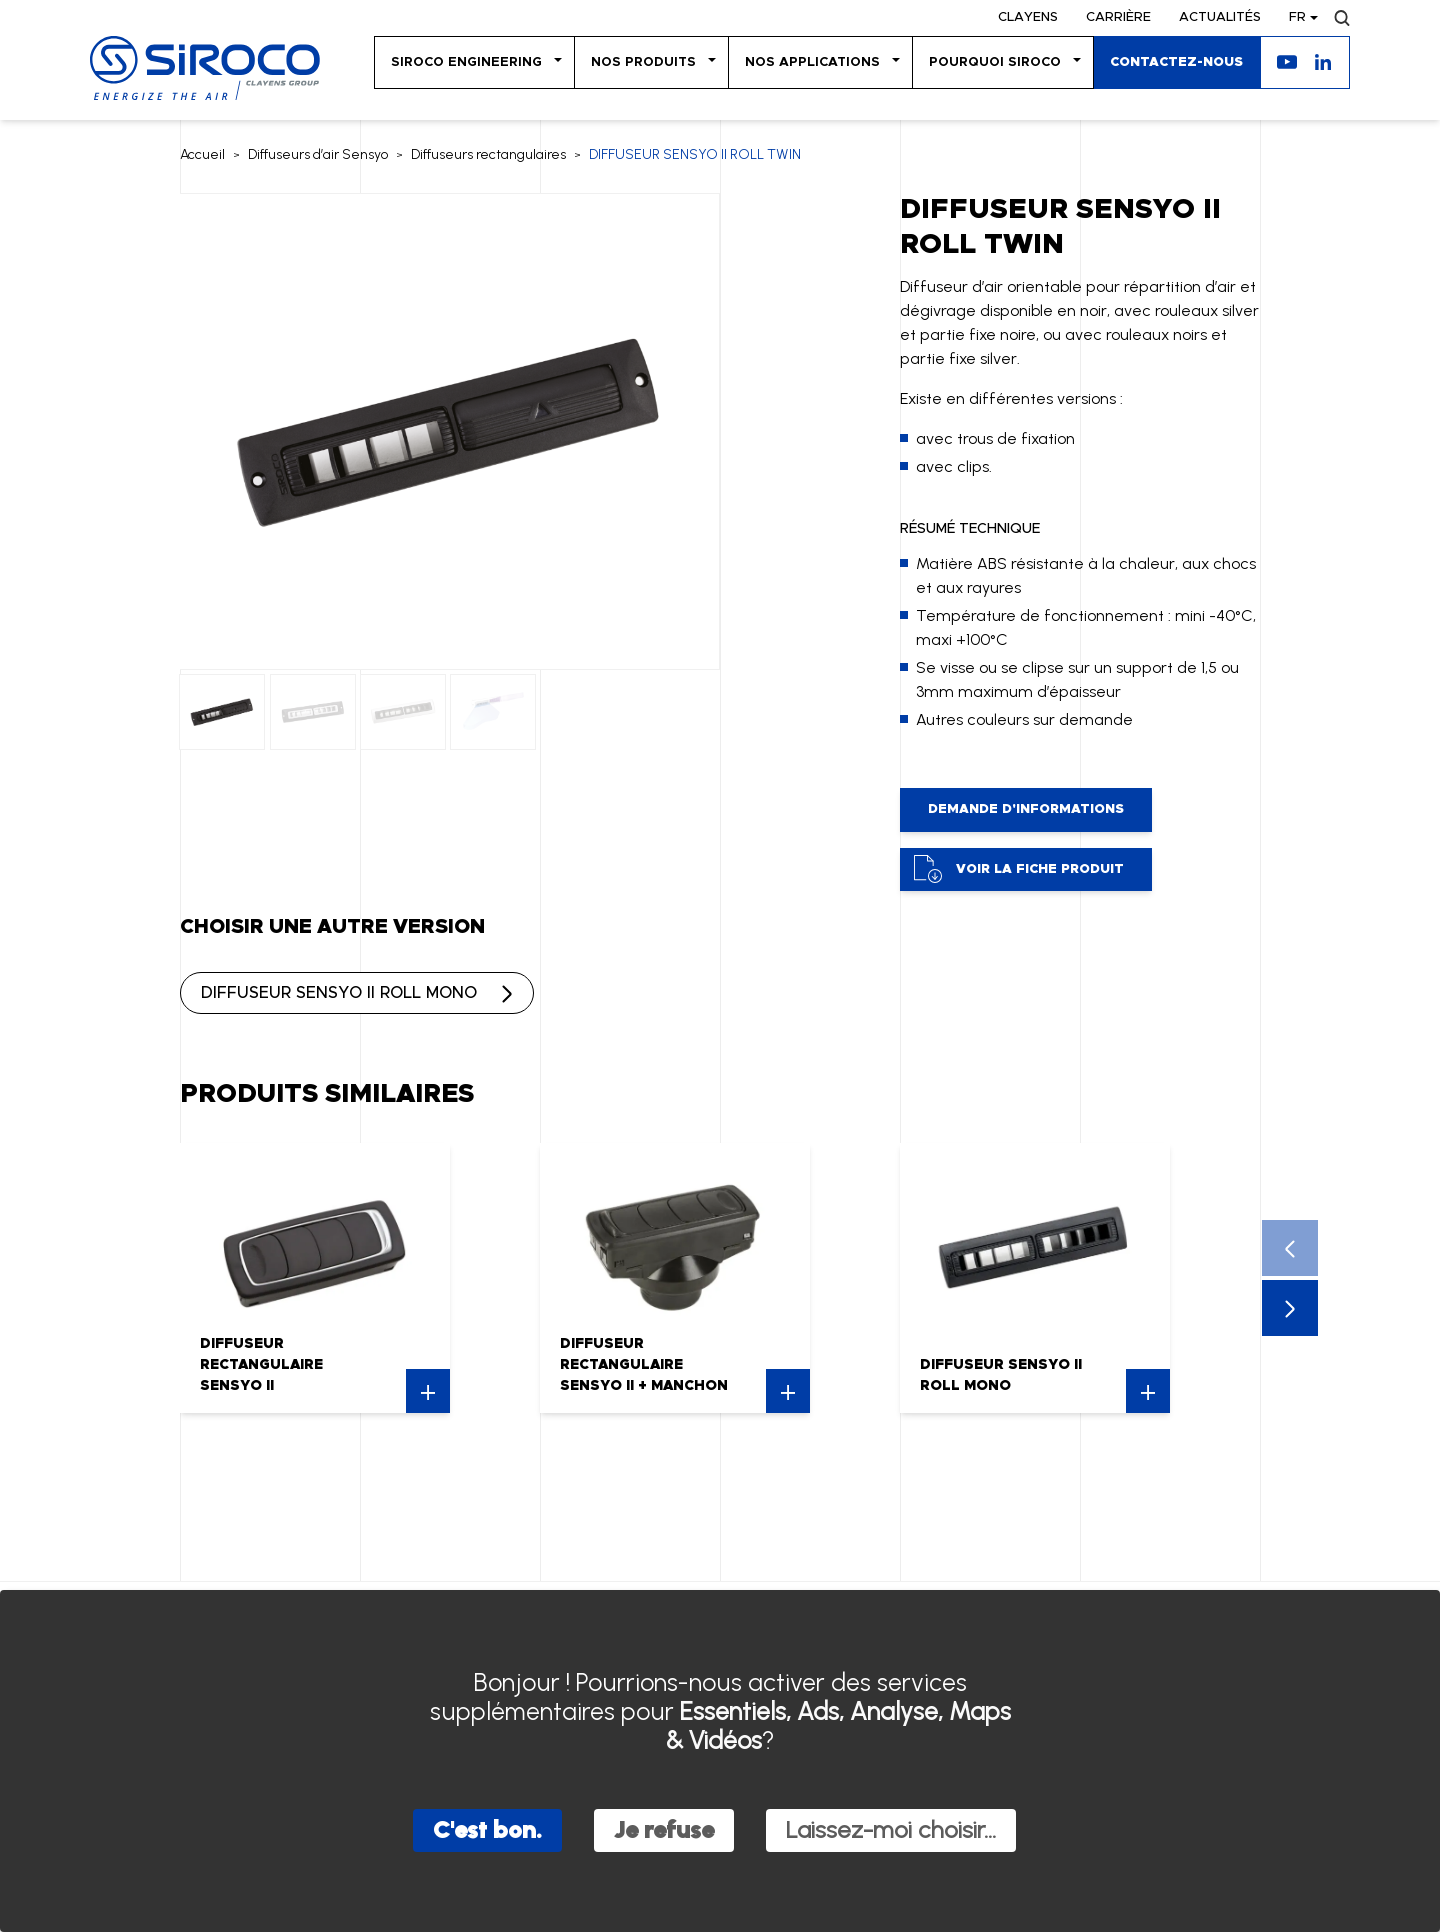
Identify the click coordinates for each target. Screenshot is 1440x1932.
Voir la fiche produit (1019, 869)
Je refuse (664, 1829)
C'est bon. (487, 1829)
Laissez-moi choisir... (891, 1829)
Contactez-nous (1176, 62)
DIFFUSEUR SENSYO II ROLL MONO (339, 993)
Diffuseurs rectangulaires (488, 154)
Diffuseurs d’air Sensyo (318, 154)
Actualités (1220, 17)
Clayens (1028, 17)
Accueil (202, 154)
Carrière (1118, 17)
